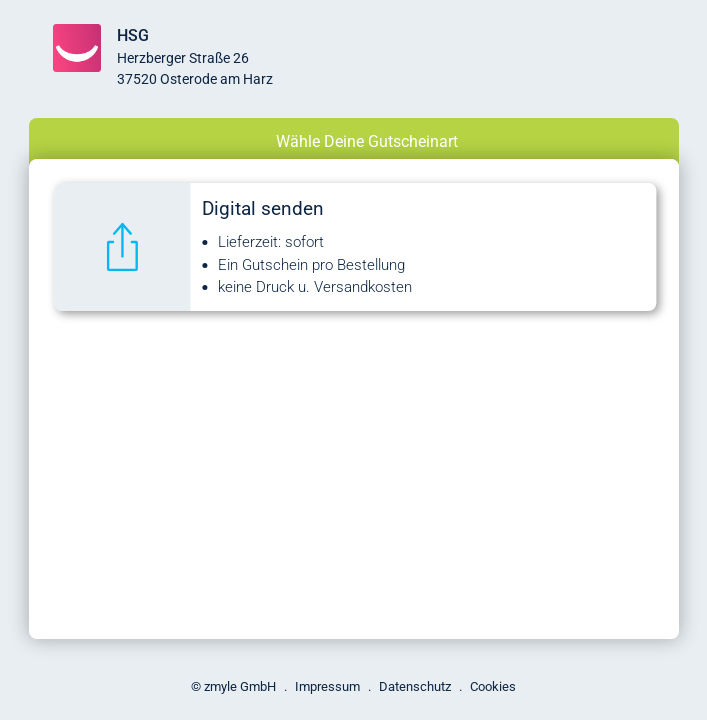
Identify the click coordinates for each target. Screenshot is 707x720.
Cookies (493, 686)
